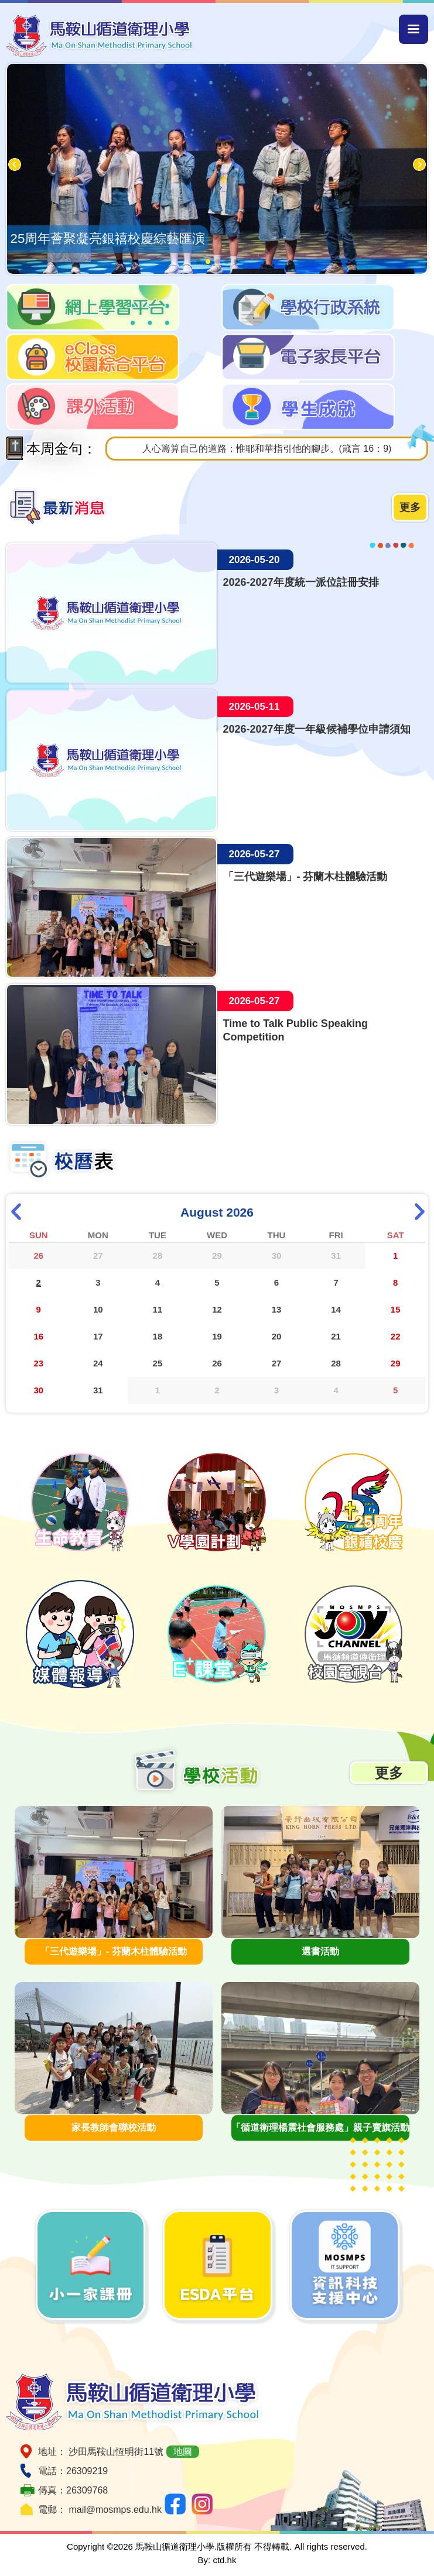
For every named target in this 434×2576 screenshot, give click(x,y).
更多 (410, 507)
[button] (198, 261)
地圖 (182, 2452)
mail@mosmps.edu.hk (115, 2510)
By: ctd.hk (217, 2560)
